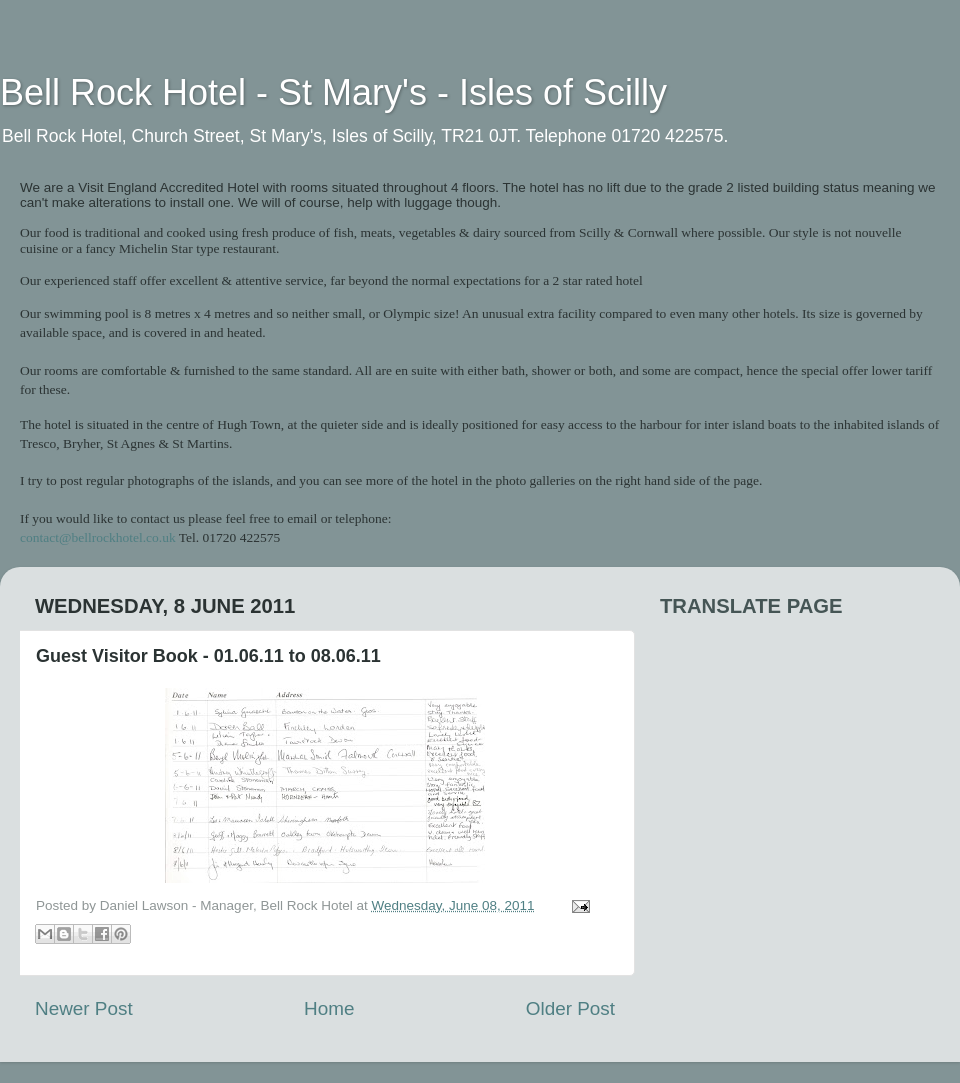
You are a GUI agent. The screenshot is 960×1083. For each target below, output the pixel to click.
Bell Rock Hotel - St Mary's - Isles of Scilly (333, 92)
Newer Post (84, 1008)
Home (329, 1008)
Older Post (570, 1008)
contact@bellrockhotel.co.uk (98, 537)
